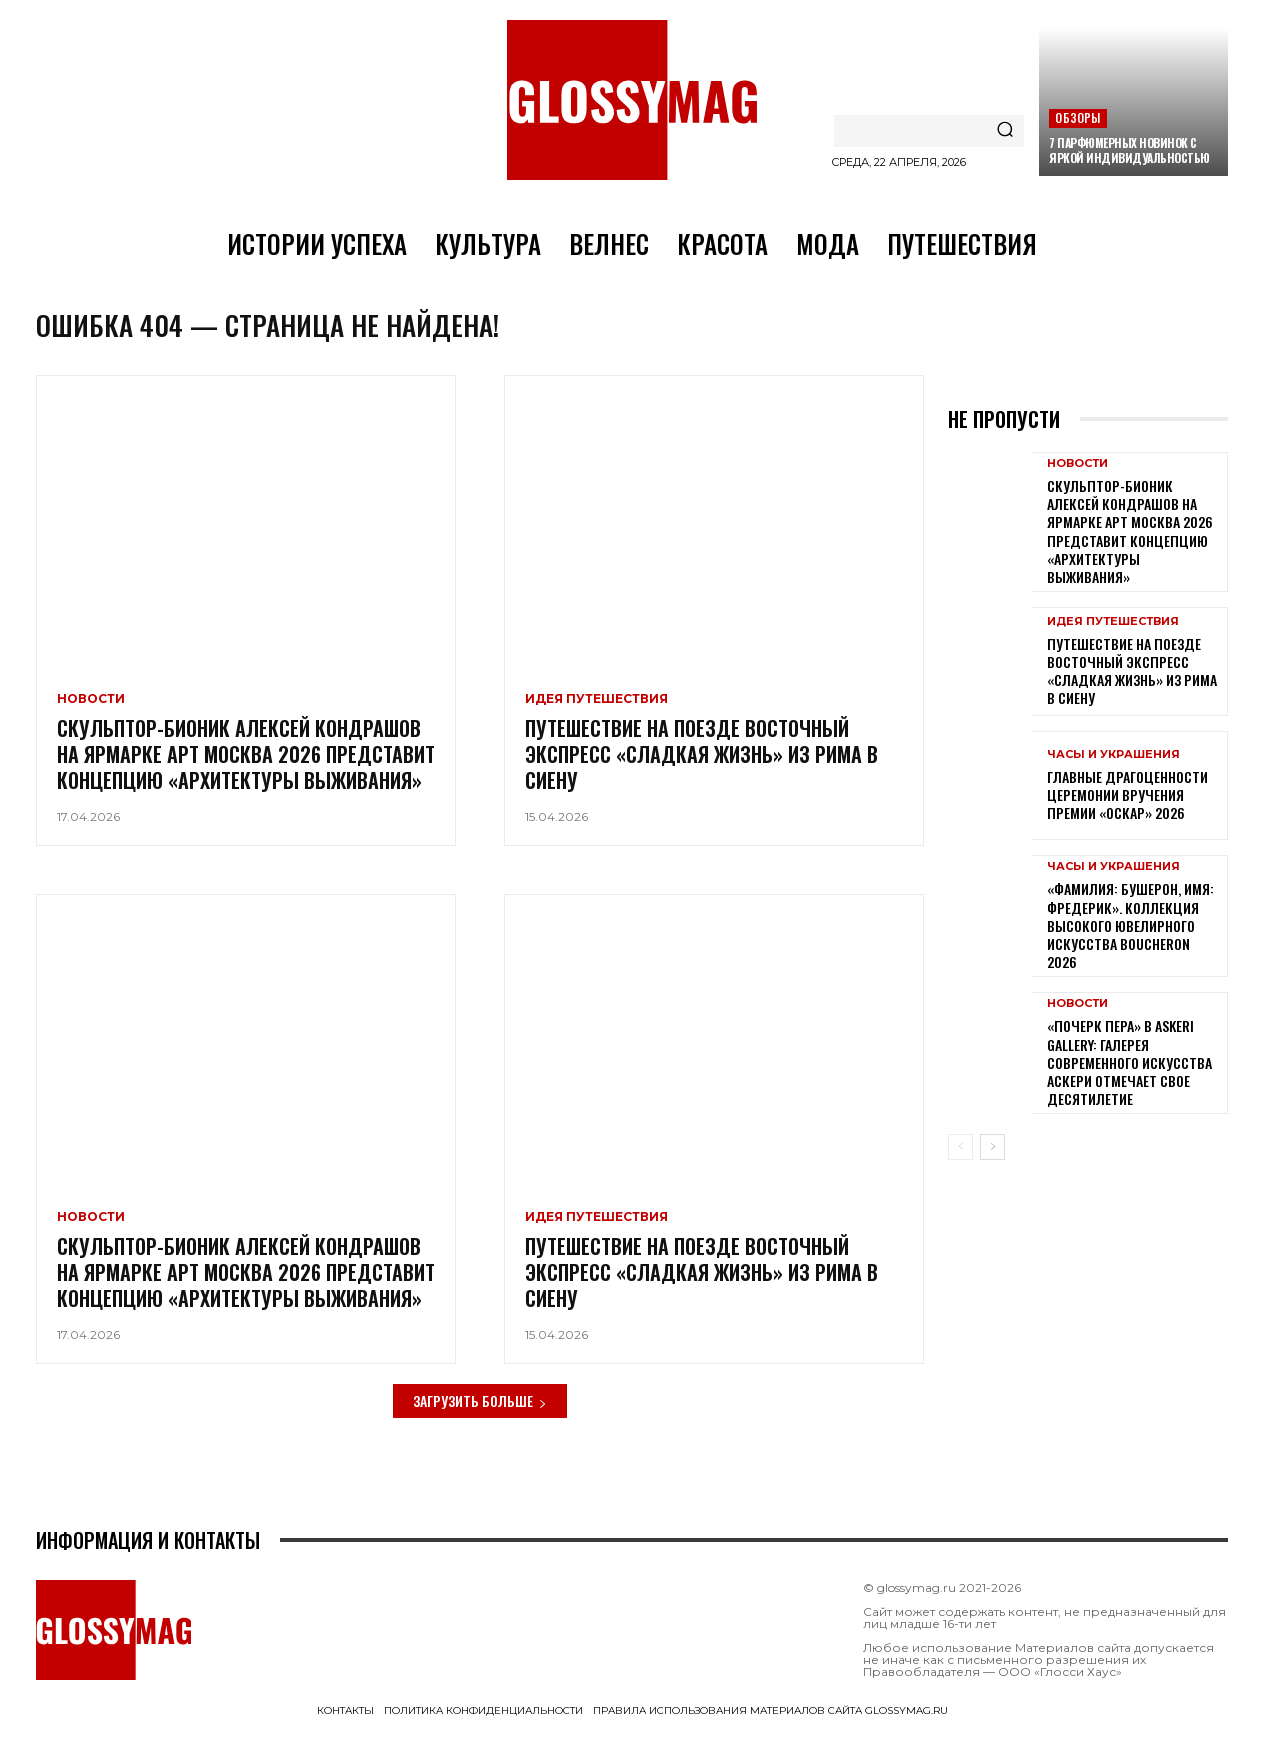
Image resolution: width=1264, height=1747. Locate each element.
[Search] (1005, 131)
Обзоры (1077, 117)
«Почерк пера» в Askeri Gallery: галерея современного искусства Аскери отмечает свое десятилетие (1129, 1078)
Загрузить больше (480, 1416)
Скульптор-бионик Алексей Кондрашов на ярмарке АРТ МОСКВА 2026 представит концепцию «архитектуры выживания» (246, 769)
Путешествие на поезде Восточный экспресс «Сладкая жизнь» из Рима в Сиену (701, 769)
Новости (91, 714)
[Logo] (632, 100)
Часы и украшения (1113, 770)
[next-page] (992, 1163)
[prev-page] (960, 1163)
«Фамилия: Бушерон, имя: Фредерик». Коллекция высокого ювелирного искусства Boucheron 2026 (1130, 941)
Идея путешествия (596, 714)
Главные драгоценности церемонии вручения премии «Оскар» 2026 (1127, 810)
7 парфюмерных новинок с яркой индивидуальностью (1129, 150)
